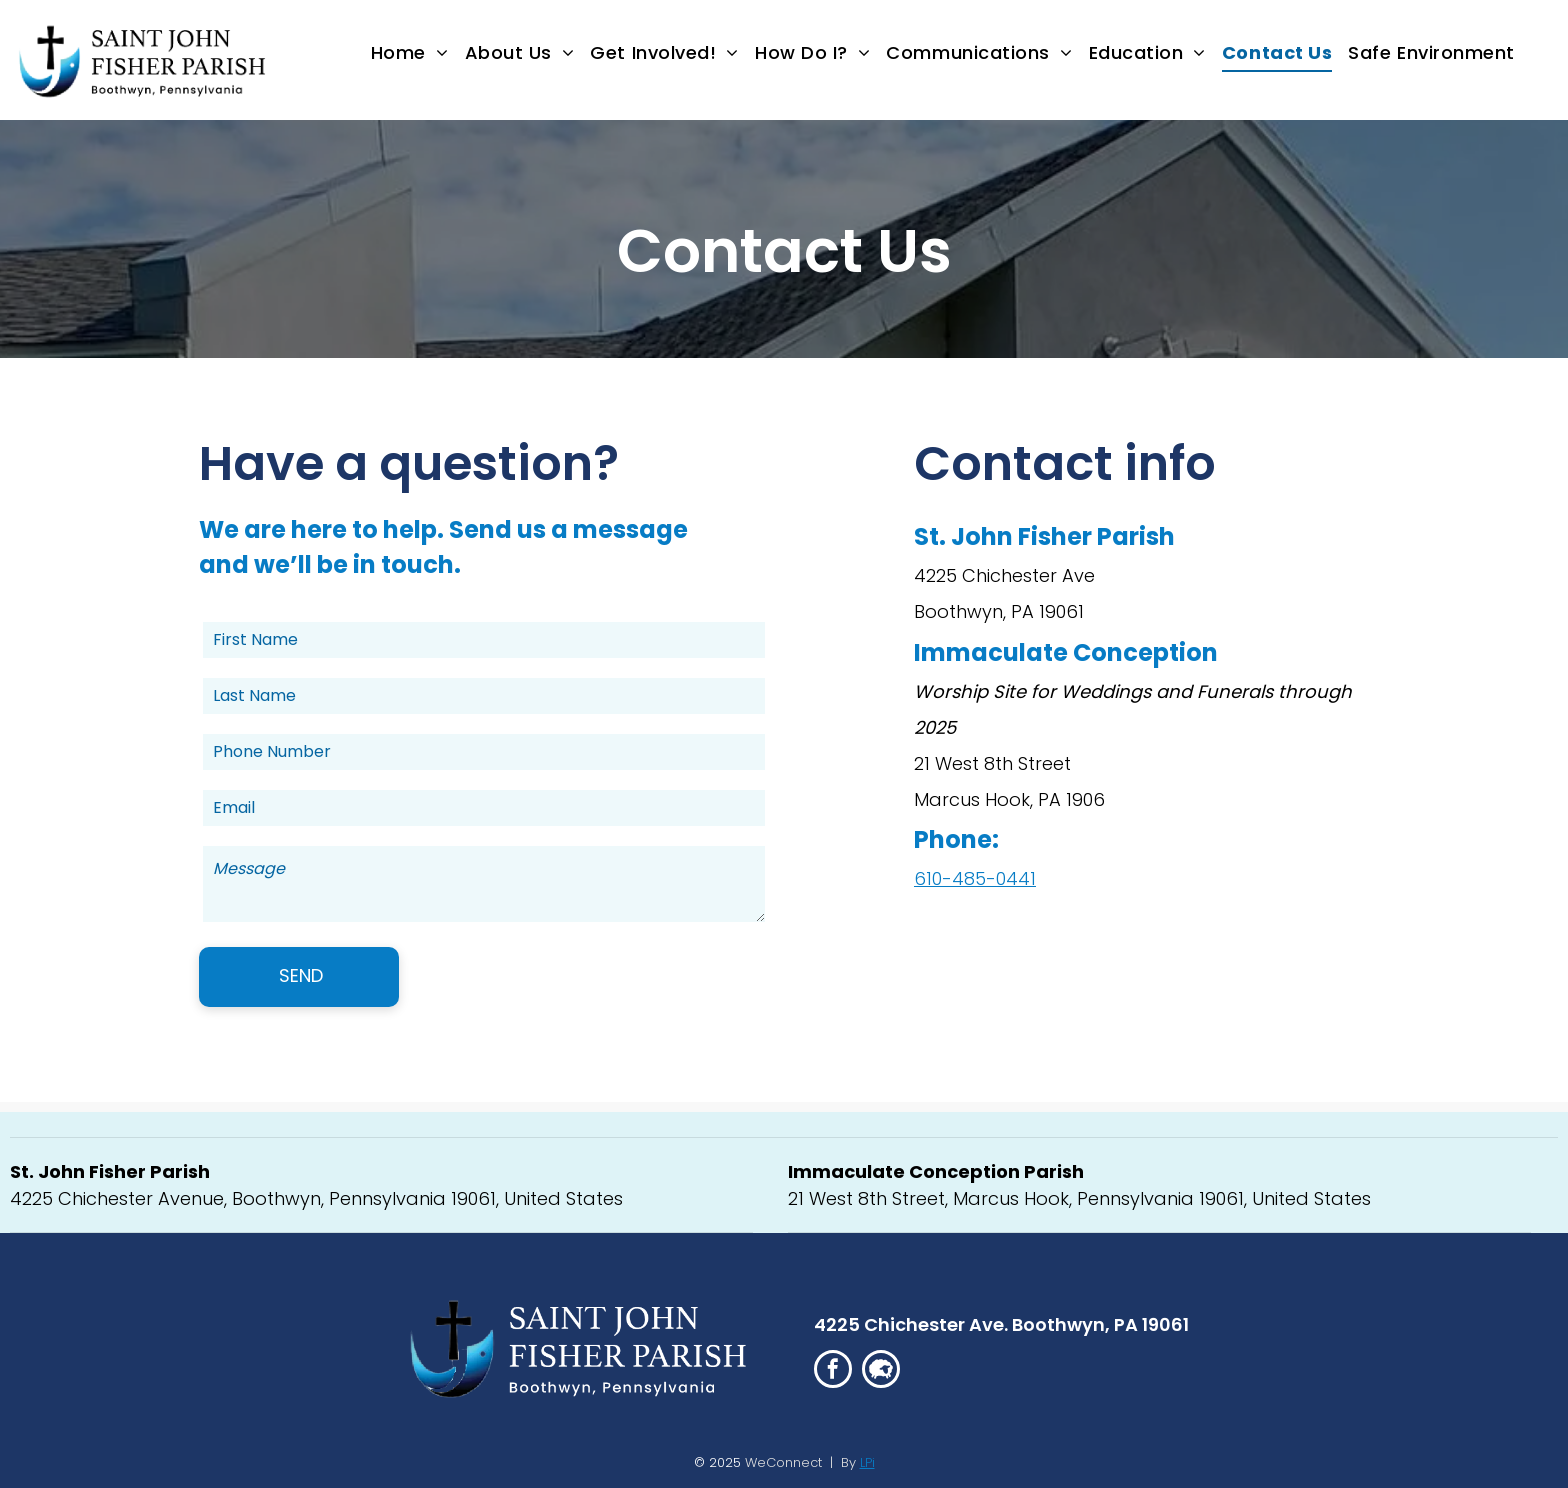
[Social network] (881, 1371)
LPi (867, 1462)
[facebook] (833, 1371)
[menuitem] (410, 53)
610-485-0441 (975, 878)
